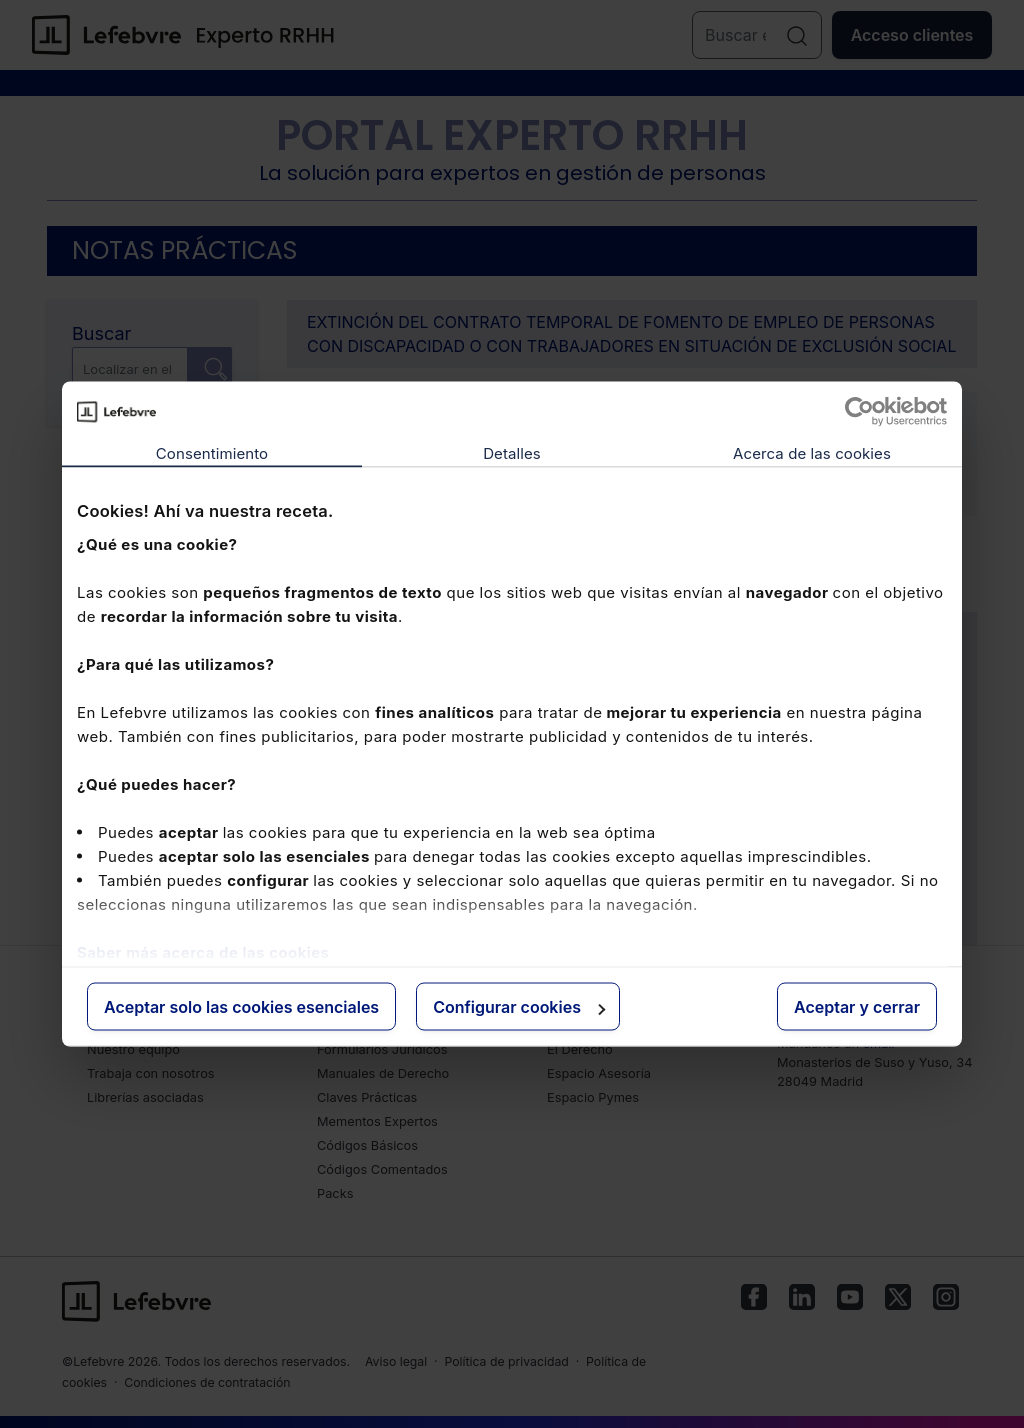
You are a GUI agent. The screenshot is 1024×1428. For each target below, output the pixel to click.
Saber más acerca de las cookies (203, 951)
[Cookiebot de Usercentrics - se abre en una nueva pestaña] (859, 412)
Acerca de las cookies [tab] (812, 453)
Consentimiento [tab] (212, 453)
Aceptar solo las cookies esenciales (241, 1007)
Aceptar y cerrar (857, 1007)
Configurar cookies (519, 1007)
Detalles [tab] (512, 453)
